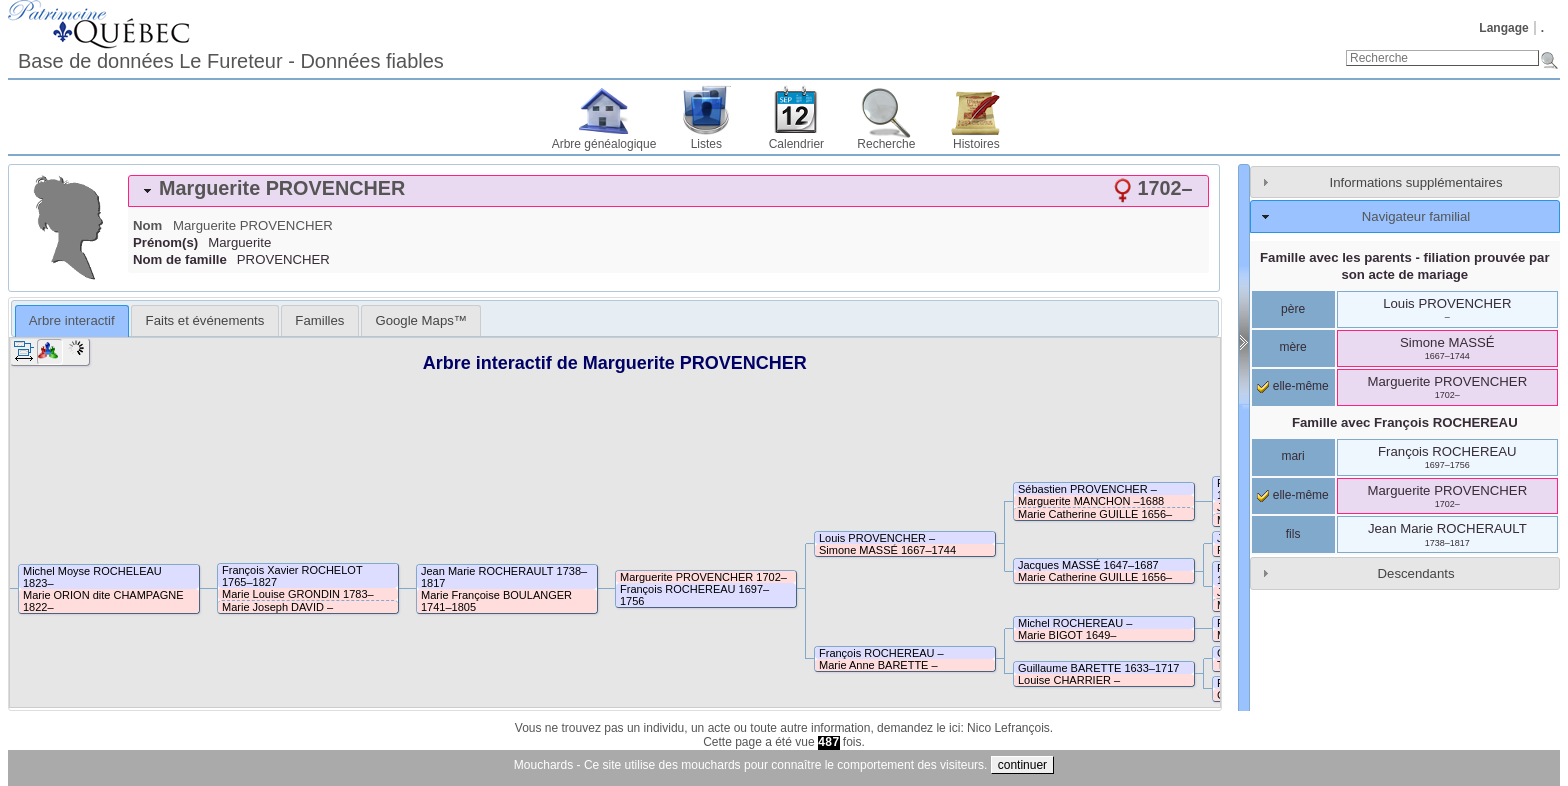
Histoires (976, 144)
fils (1293, 534)
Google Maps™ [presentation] (421, 320)
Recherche (886, 144)
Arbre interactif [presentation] (72, 320)
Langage (1503, 28)
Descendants (1416, 573)
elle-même (1292, 386)
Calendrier (796, 144)
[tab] (668, 191)
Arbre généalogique (604, 144)
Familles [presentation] (319, 320)
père (1293, 309)
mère (1292, 347)
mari (1292, 456)
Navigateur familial (1416, 216)
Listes (706, 144)
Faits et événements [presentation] (205, 320)
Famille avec (1405, 422)
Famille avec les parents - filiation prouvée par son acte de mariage (1405, 266)
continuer (1022, 765)
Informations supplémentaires (1416, 182)
